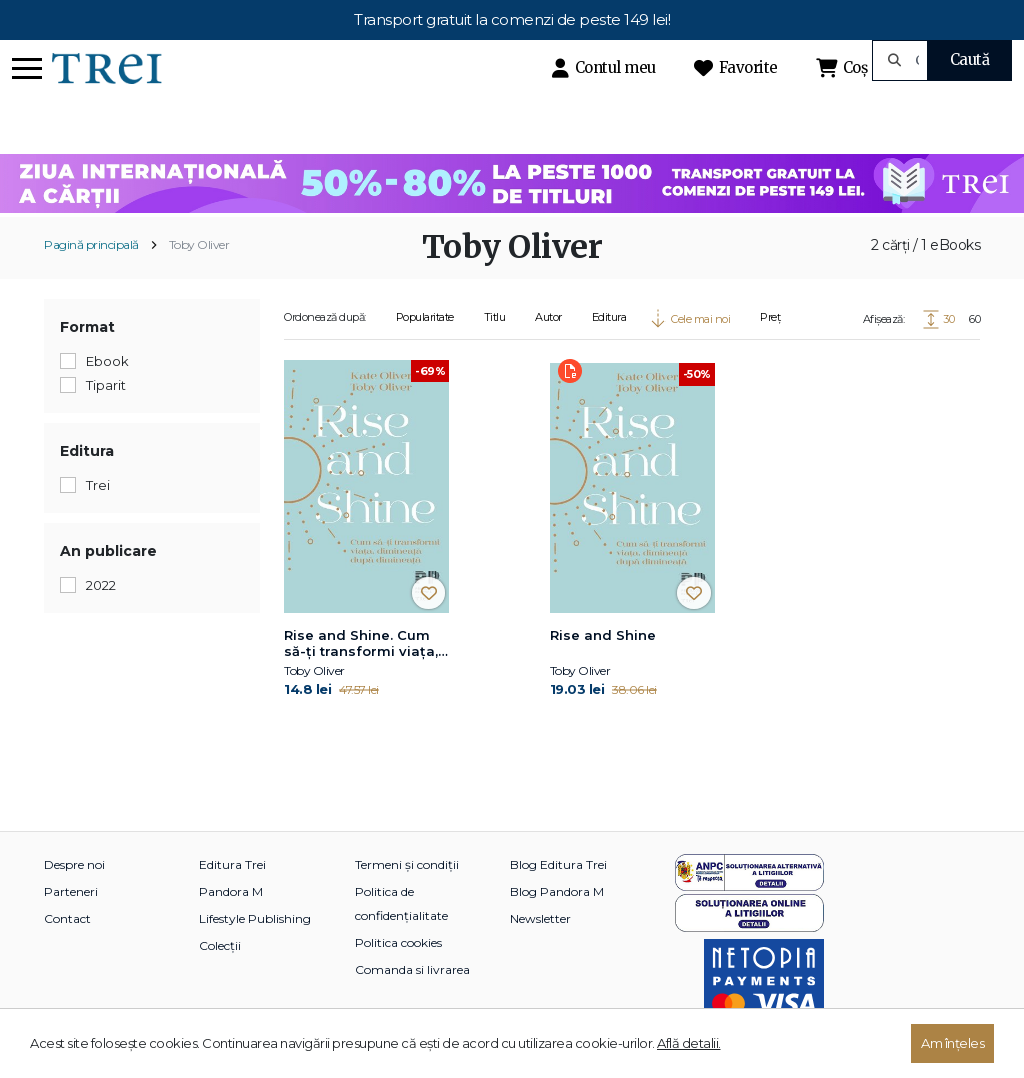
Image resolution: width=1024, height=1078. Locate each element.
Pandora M (231, 891)
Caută (970, 59)
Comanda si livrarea (412, 969)
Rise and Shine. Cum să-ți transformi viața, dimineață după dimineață (361, 644)
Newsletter (540, 918)
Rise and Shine (603, 635)
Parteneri (71, 891)
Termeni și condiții (407, 864)
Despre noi (74, 864)
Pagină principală (91, 244)
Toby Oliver (199, 244)
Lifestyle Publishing (255, 918)
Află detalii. (689, 1043)
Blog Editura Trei (558, 864)
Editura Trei (232, 864)
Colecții (220, 945)
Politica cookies (398, 942)
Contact (67, 918)
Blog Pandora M (557, 891)
